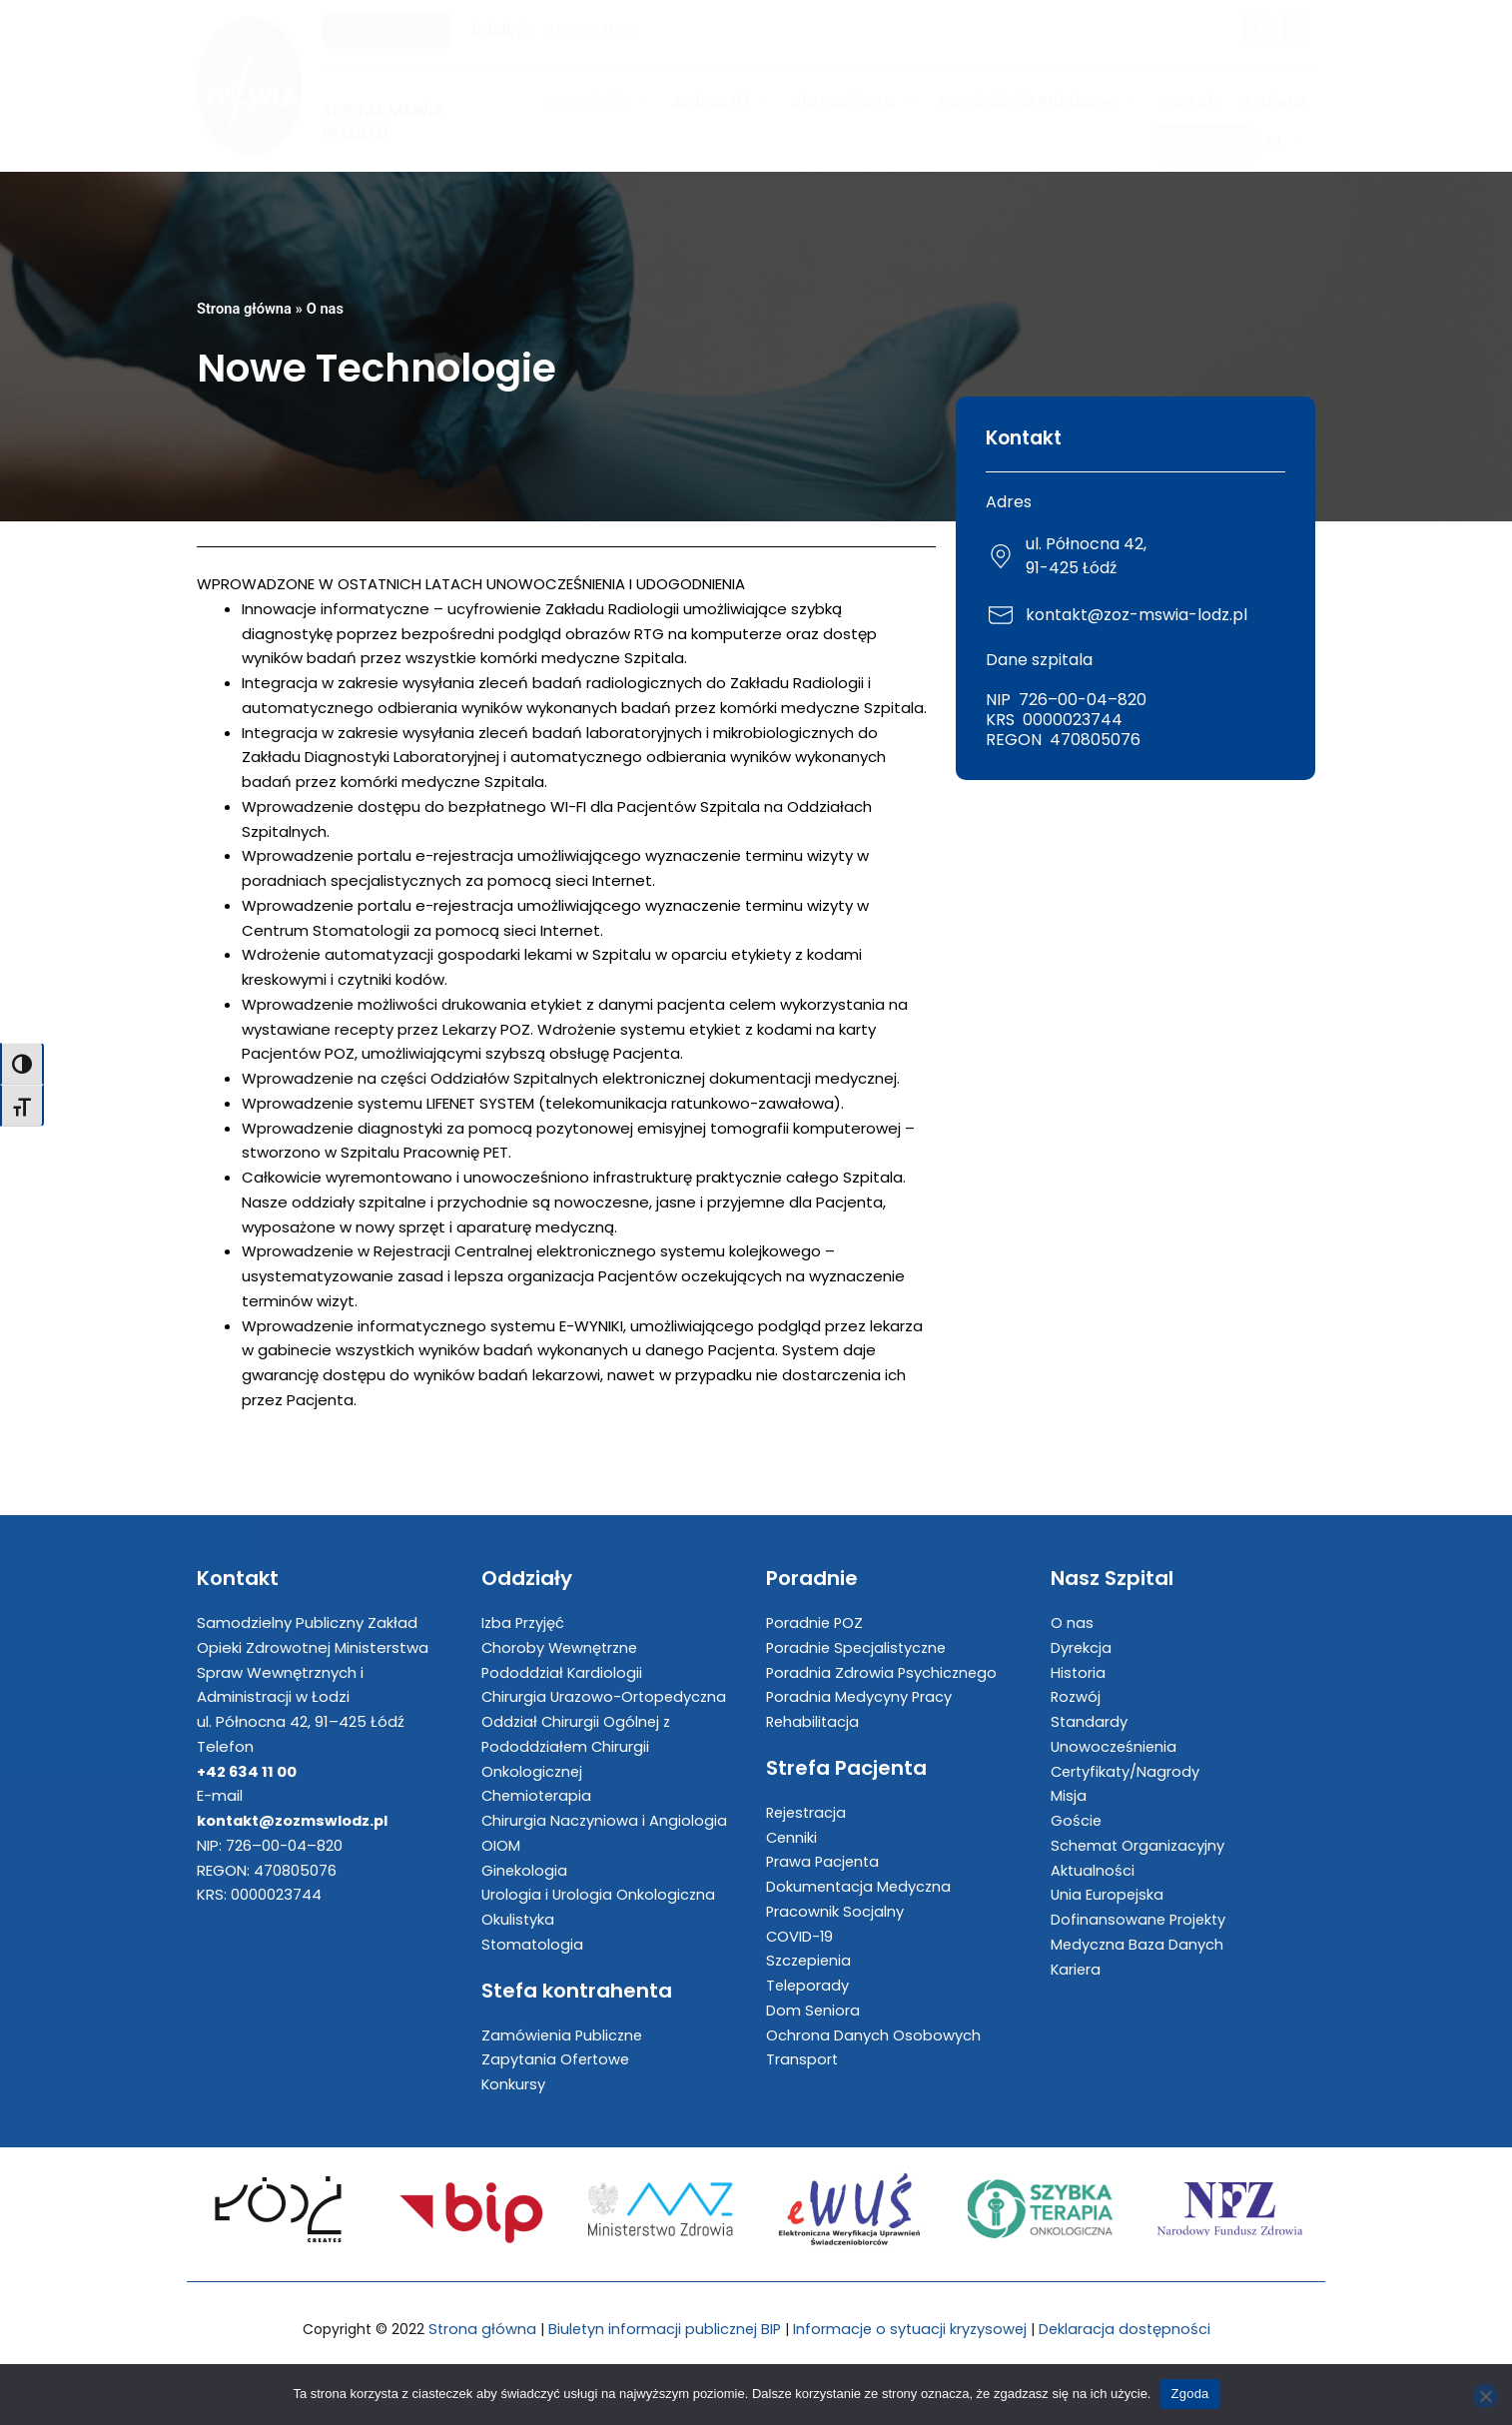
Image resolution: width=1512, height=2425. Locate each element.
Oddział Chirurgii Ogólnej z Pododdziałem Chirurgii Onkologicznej (577, 1746)
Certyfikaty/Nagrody (1127, 1771)
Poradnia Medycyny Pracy (860, 1697)
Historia (1079, 1672)
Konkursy (513, 2083)
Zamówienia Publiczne (1037, 102)
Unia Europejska (1108, 1895)
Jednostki (720, 102)
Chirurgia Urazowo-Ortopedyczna (606, 1697)
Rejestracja (808, 1812)
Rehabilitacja (814, 1721)
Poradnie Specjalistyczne (859, 1647)
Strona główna (245, 309)
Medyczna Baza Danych (1138, 1944)
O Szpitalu (597, 102)
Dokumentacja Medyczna (860, 1886)
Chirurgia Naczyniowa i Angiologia (605, 1820)
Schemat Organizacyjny (1139, 1845)
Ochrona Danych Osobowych (873, 2034)
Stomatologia (533, 1944)
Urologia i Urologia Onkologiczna (599, 1895)
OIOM (500, 1845)
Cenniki (792, 1837)
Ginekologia (524, 1870)
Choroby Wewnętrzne (562, 1647)
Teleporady (808, 1985)
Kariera (1274, 101)
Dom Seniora (813, 2010)
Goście (1077, 1820)
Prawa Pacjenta (824, 1862)
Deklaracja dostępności (1129, 2328)
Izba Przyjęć (524, 1622)
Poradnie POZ (816, 1622)
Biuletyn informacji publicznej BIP (662, 2328)
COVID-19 (800, 1936)
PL (1285, 142)
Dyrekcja (1082, 1647)
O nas (328, 309)
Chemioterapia (538, 1796)
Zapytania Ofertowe (557, 2059)
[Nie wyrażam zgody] (1485, 2396)
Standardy (1090, 1721)
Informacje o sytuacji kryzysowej (912, 2328)
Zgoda (1189, 2393)
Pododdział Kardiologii (563, 1672)
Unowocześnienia (1115, 1746)
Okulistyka (518, 1919)
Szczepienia (810, 1961)
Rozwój (1077, 1697)
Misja (1069, 1796)
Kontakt (1190, 101)
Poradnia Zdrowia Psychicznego (883, 1672)
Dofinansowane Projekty (1140, 1919)
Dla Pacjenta (853, 102)
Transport (802, 2059)
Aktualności (1093, 1870)
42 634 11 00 (591, 30)
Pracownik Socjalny (835, 1911)
